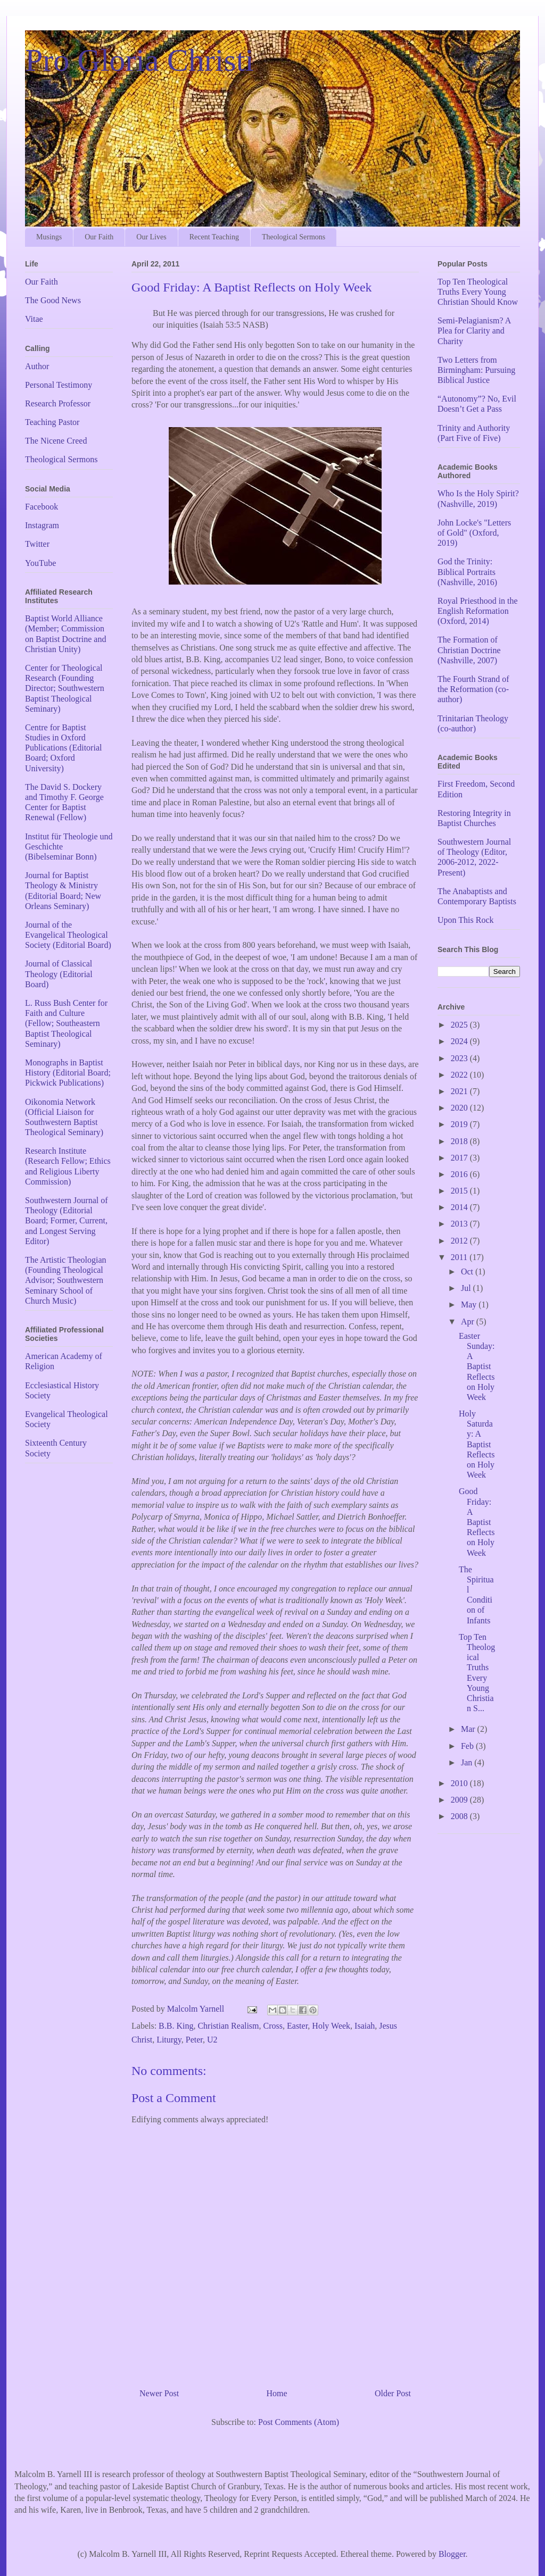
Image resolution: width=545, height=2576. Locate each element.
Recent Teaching (214, 237)
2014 (460, 1207)
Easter (297, 2025)
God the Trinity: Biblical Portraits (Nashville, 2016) (467, 571)
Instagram (42, 525)
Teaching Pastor (52, 422)
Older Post (393, 2393)
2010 (460, 1783)
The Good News (53, 300)
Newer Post (159, 2393)
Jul (467, 1288)
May (469, 1304)
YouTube (40, 563)
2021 (460, 1091)
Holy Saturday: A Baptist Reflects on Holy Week (476, 1444)
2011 (460, 1257)
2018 (460, 1141)
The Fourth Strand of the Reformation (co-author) (473, 689)
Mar (469, 1728)
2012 (460, 1240)
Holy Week (331, 2025)
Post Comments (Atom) (298, 2422)
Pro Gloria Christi (139, 60)
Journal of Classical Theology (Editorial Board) (59, 973)
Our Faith (99, 237)
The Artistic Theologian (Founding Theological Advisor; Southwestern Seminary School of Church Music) (65, 1280)
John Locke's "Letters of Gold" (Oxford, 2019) (474, 532)
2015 (460, 1190)
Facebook (41, 506)
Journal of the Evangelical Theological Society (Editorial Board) (68, 934)
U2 (212, 2039)
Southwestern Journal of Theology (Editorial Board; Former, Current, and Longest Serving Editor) (66, 1221)
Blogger (452, 2553)
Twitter (37, 543)
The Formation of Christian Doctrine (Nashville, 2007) (469, 649)
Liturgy (168, 2039)
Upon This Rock (465, 919)
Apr (468, 1321)
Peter (194, 2039)
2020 (460, 1107)
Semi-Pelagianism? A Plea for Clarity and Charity (473, 330)
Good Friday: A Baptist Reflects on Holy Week (476, 1522)
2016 (460, 1174)
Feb (468, 1745)
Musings (49, 237)
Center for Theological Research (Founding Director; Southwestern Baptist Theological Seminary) (64, 688)
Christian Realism (228, 2025)
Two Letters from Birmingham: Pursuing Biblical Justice (476, 370)
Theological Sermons (293, 237)
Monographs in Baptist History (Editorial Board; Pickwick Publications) (68, 1072)
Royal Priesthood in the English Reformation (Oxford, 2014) (477, 611)
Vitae (34, 318)
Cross (273, 2025)
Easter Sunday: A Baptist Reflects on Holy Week (476, 1366)
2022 (460, 1074)
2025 (460, 1024)
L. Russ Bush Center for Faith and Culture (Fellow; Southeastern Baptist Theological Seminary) (66, 1023)
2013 (460, 1223)
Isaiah (364, 2025)
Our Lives (151, 237)
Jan (467, 1762)
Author (37, 366)
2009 (460, 1799)
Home (277, 2393)
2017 (460, 1157)
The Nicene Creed (56, 440)
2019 (460, 1124)
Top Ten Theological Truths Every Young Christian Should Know (477, 291)
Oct (468, 1271)
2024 (460, 1041)
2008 (460, 1816)
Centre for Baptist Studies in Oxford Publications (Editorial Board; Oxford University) (63, 748)
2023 (460, 1058)
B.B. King (176, 2025)
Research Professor (57, 403)
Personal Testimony (58, 384)
